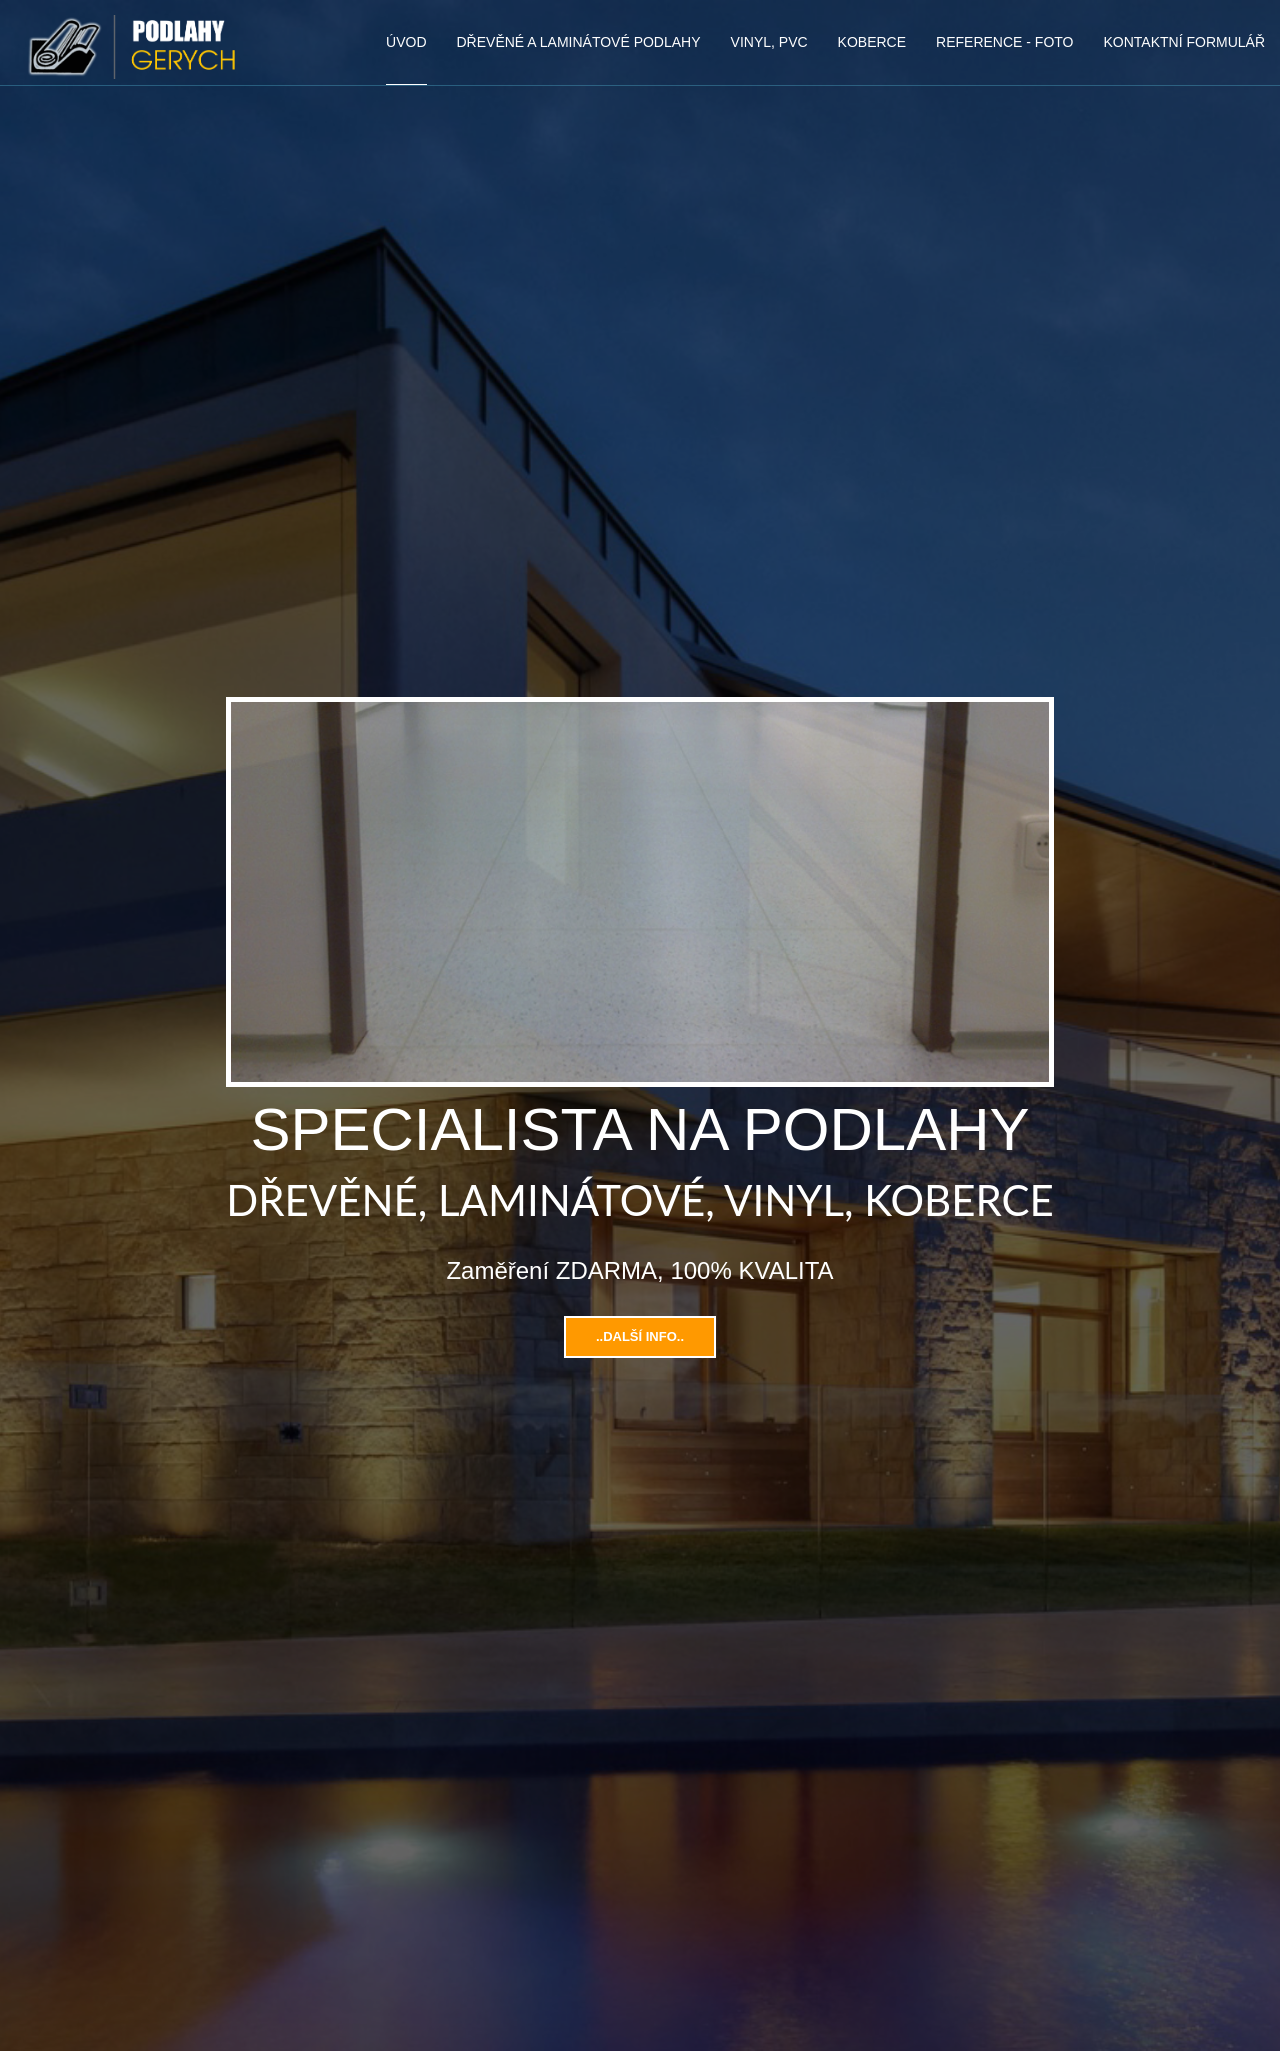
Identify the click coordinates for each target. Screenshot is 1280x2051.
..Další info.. (640, 1336)
